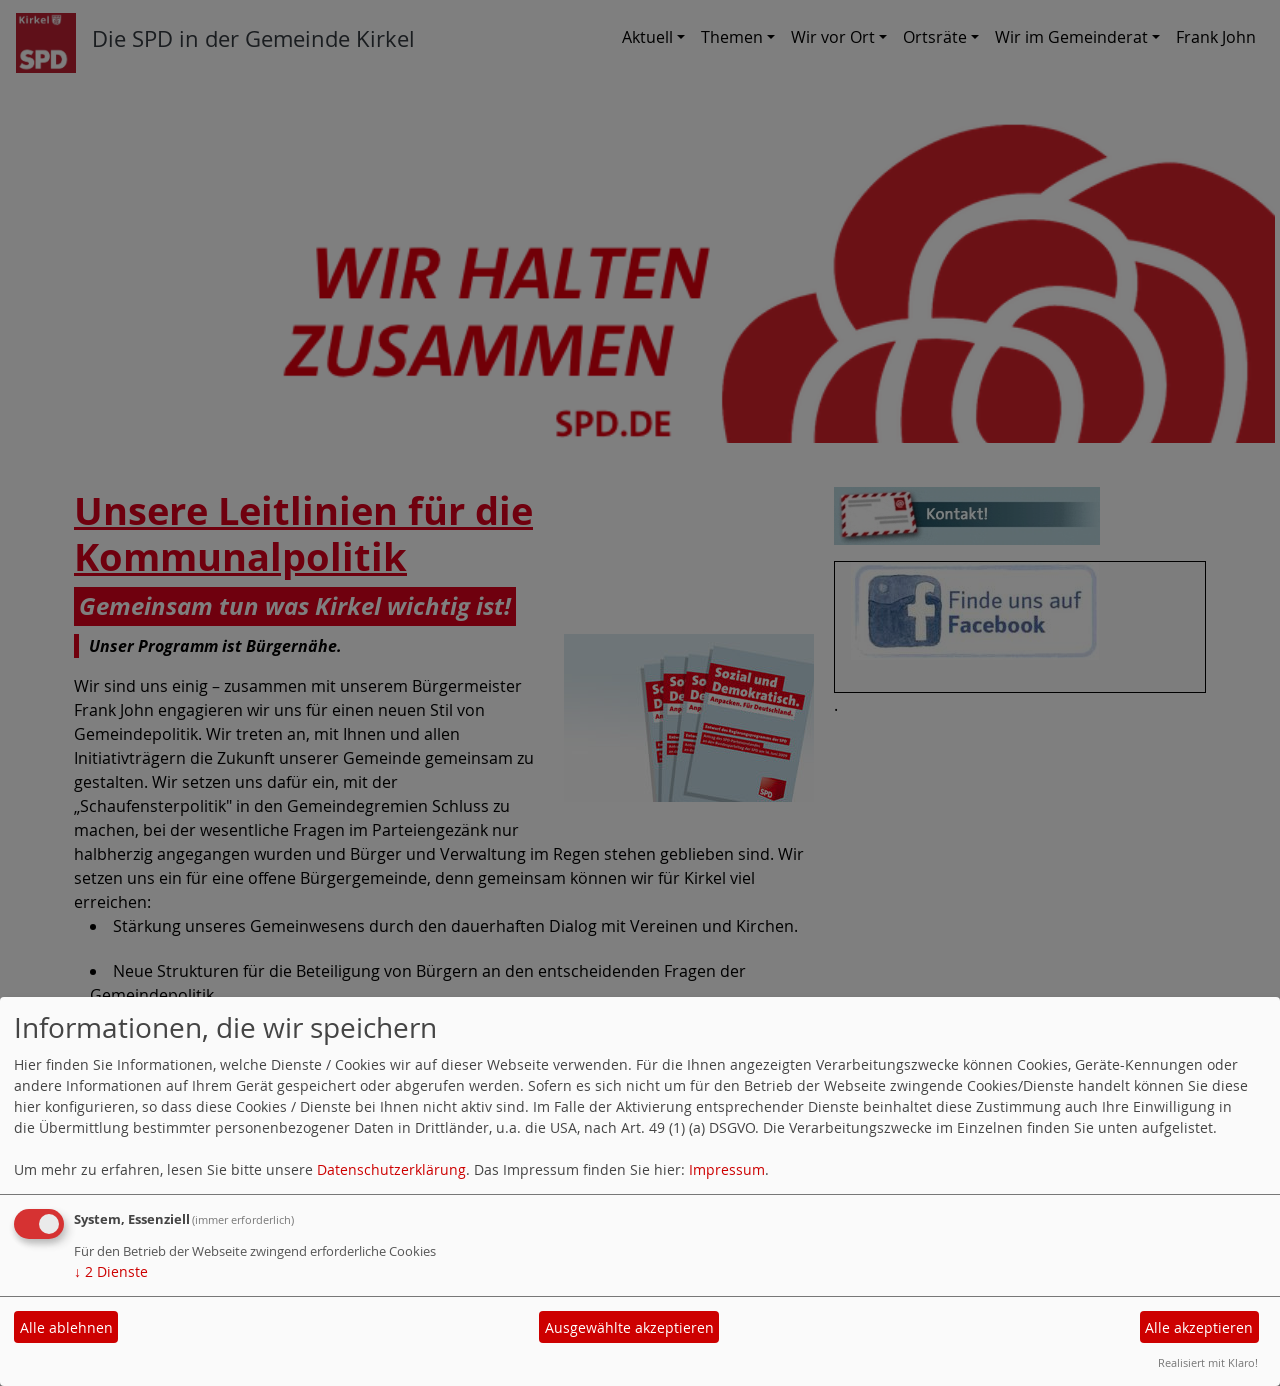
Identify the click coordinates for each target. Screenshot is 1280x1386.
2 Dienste (111, 1271)
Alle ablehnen (66, 1327)
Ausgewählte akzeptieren (629, 1327)
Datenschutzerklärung (391, 1169)
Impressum (727, 1169)
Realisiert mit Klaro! (1208, 1362)
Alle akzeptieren (1199, 1327)
